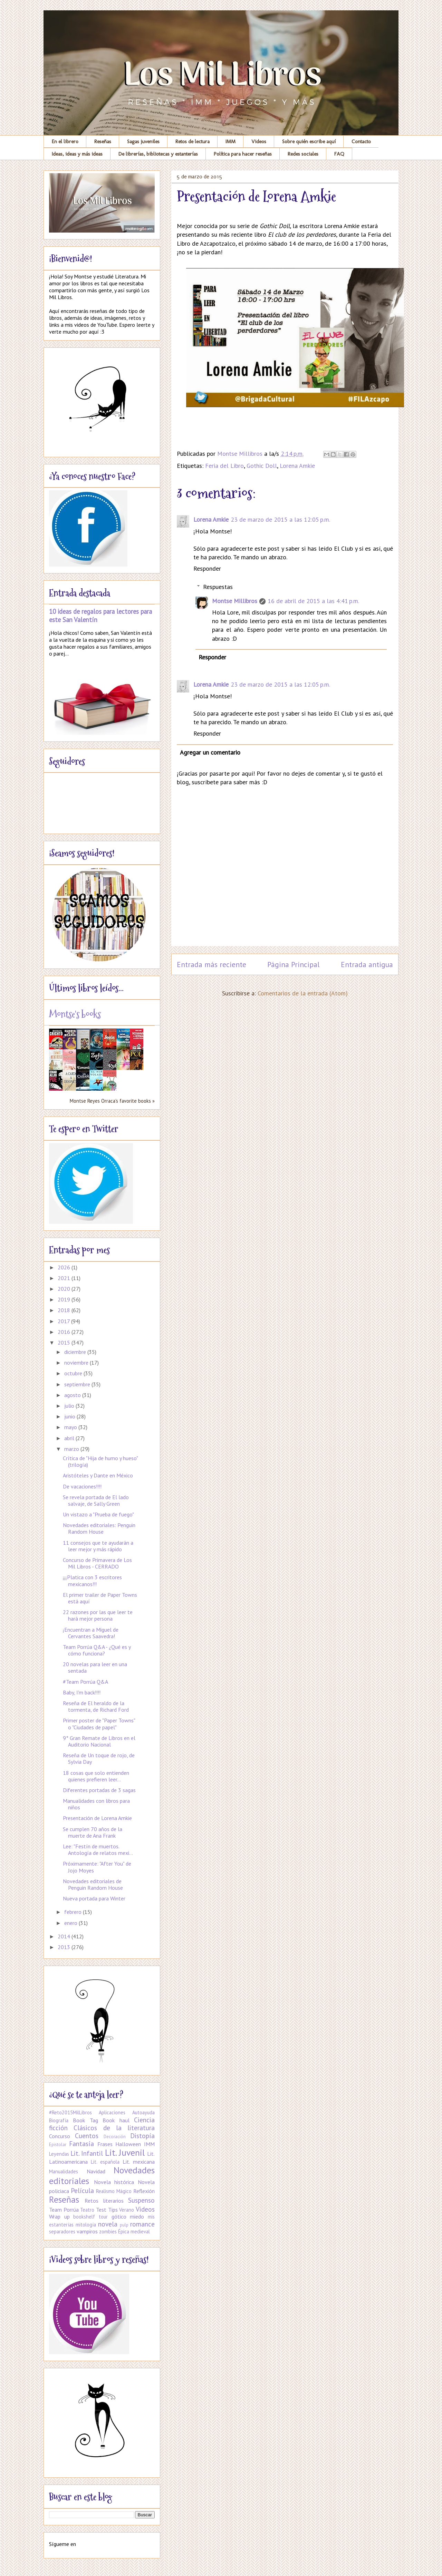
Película (82, 2190)
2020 (64, 1288)
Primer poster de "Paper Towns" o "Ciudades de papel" (99, 1723)
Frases (105, 2144)
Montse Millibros (234, 601)
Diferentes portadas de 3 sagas (99, 1790)
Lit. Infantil (86, 2153)
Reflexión (144, 2190)
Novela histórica (114, 2182)
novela (107, 2224)
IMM (230, 141)
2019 (64, 1299)
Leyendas (59, 2154)
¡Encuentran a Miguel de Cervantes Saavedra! (90, 1633)
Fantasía (81, 2143)
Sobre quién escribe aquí (309, 141)
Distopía (142, 2135)
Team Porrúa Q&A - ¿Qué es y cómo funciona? (97, 1650)
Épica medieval (134, 2231)
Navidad (96, 2171)
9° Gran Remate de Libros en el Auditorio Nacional (99, 1741)
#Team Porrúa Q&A (85, 1681)
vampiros (87, 2231)
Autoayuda (143, 2112)
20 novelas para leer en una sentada (95, 1667)
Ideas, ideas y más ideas (77, 154)
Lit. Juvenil (125, 2152)
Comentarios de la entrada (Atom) (303, 993)
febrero (73, 1911)
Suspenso (141, 2200)
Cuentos (86, 2135)
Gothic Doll (262, 466)
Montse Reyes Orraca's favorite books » (112, 1101)
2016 (64, 1331)
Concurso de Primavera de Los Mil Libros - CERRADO (97, 1563)
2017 (64, 1321)
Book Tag (85, 2120)
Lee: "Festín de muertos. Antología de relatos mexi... (98, 1849)
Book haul (116, 2120)
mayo (71, 1427)
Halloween (128, 2144)
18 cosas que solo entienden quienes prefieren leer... (96, 1776)
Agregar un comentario (210, 752)
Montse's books (75, 1014)
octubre (74, 1373)
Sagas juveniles (143, 141)
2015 (64, 1342)
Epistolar (57, 2144)
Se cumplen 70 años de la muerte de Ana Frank (92, 1832)
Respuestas (218, 587)
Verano (126, 2209)
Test (101, 2209)
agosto (73, 1395)
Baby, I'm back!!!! (81, 1692)
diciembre (75, 1351)
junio (70, 1416)
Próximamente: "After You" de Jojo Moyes (97, 1867)
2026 (64, 1267)
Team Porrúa (64, 2209)
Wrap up (59, 2216)
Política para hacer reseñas (243, 154)
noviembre (77, 1362)
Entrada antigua (367, 964)
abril (70, 1438)
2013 (64, 1947)
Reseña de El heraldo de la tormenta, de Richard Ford (96, 1706)
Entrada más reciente (211, 964)
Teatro (87, 2209)
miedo (137, 2216)
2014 (64, 1936)
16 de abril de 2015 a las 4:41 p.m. (313, 601)
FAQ (339, 154)
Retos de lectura (192, 141)
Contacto (361, 141)
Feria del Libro (224, 466)
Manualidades (63, 2171)
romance (142, 2224)
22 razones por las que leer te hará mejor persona (98, 1615)
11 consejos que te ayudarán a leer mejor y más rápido (98, 1546)
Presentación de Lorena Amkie (97, 1818)
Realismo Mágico (114, 2191)
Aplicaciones (112, 2112)
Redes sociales (303, 154)
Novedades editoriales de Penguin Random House (93, 1884)
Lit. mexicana (139, 2161)
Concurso (59, 2136)
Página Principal (293, 964)
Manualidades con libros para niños (96, 1804)
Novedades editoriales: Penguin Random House (99, 1528)
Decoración (115, 2137)
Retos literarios (104, 2200)
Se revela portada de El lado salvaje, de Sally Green (96, 1500)
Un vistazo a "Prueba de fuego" (98, 1514)
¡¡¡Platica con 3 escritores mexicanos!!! (92, 1580)
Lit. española (105, 2162)
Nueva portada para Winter (94, 1898)
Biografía (58, 2120)
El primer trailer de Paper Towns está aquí (100, 1598)
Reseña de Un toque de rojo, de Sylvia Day (99, 1758)
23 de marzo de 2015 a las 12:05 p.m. (280, 519)
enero (71, 1922)
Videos (258, 141)
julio (70, 1405)
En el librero (65, 141)
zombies (108, 2231)
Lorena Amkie (297, 466)
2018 (64, 1310)
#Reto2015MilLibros (70, 2112)
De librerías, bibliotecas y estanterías (158, 154)
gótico (119, 2216)
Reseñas (102, 141)
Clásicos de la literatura (114, 2127)
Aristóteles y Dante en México (98, 1475)
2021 (64, 1278)
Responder (207, 568)
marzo (72, 1448)
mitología (86, 2224)
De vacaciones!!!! (82, 1486)
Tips (113, 2209)
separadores (62, 2231)
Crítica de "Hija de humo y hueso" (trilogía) (100, 1461)
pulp (124, 2225)
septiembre (78, 1384)
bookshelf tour (90, 2216)
